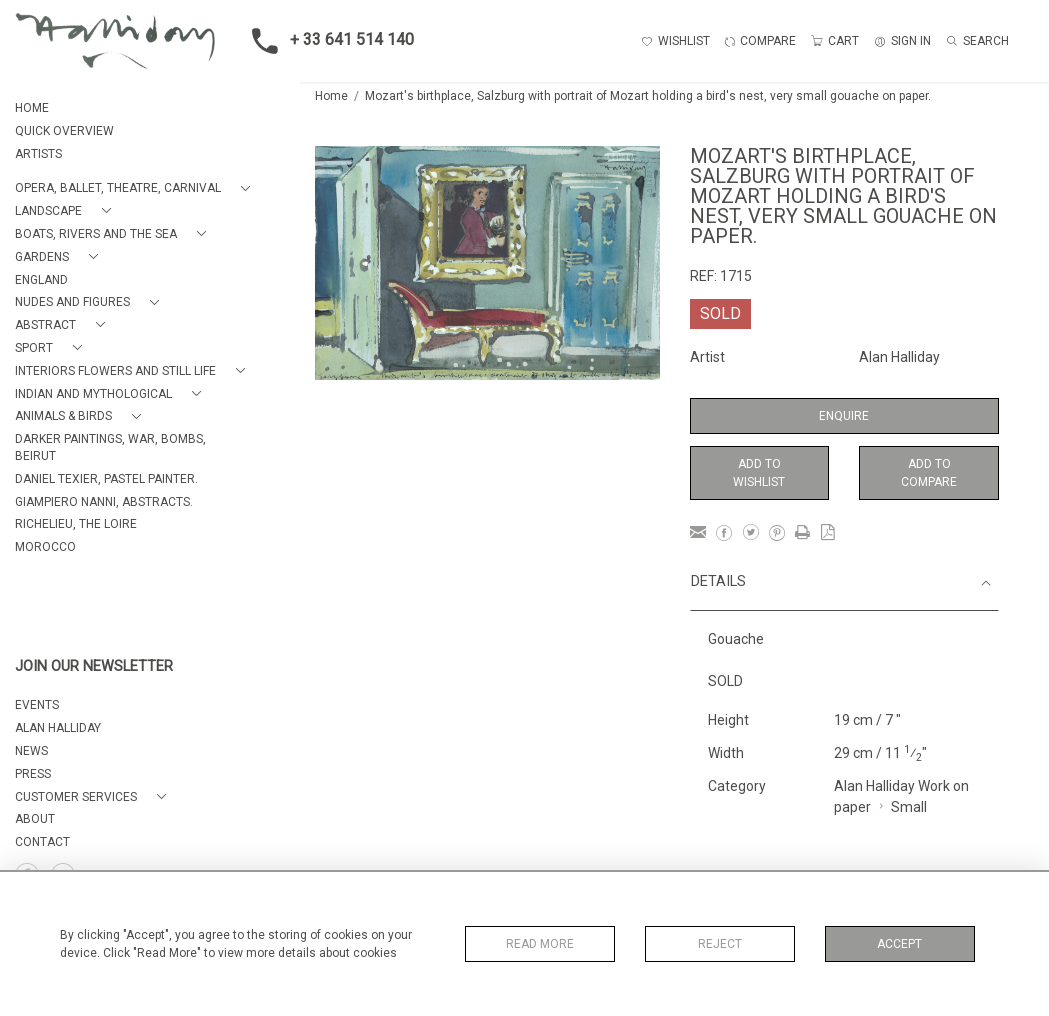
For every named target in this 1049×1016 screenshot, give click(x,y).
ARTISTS (38, 154)
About (35, 819)
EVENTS (37, 705)
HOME (32, 108)
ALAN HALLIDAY (58, 728)
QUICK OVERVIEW (64, 131)
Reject (720, 944)
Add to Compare (929, 473)
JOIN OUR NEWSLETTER (94, 666)
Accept (899, 944)
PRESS (33, 774)
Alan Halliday (899, 357)
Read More (540, 944)
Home (331, 96)
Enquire (844, 416)
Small (909, 807)
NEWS (31, 751)
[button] (136, 188)
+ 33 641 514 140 (327, 41)
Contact (42, 842)
